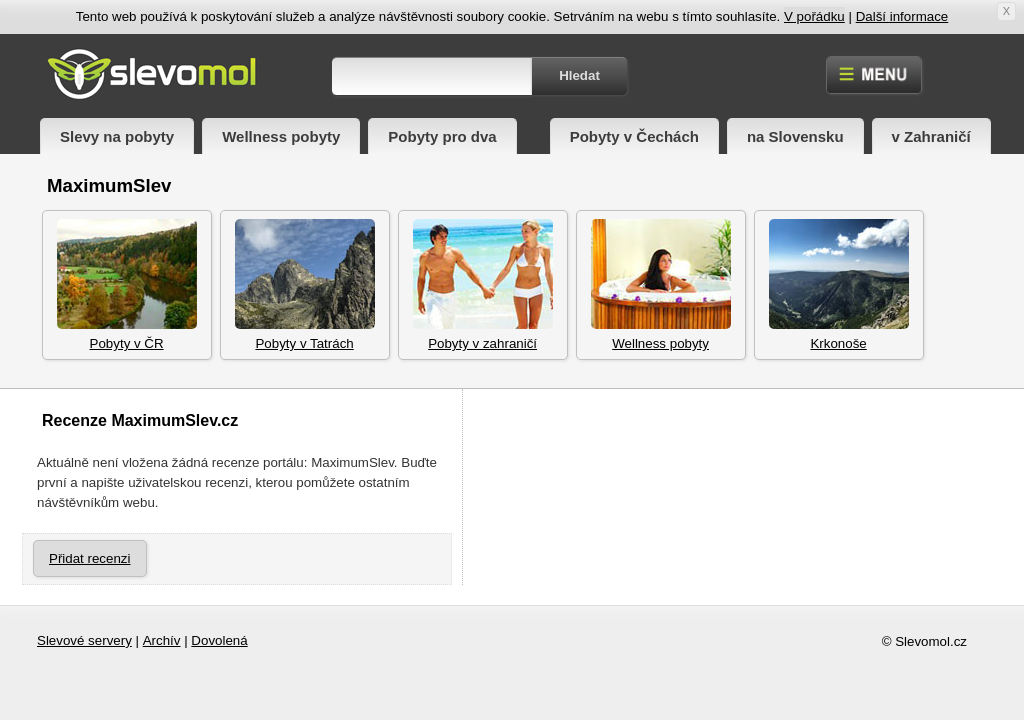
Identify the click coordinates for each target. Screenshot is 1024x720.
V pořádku (814, 16)
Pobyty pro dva (442, 136)
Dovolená (219, 640)
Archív (162, 640)
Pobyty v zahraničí (483, 285)
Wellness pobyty (281, 136)
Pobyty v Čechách (634, 136)
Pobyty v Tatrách (305, 285)
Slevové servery (84, 640)
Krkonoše (839, 285)
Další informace (902, 16)
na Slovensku (795, 136)
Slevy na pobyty (117, 136)
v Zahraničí (931, 136)
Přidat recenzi (90, 558)
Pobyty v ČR (127, 285)
